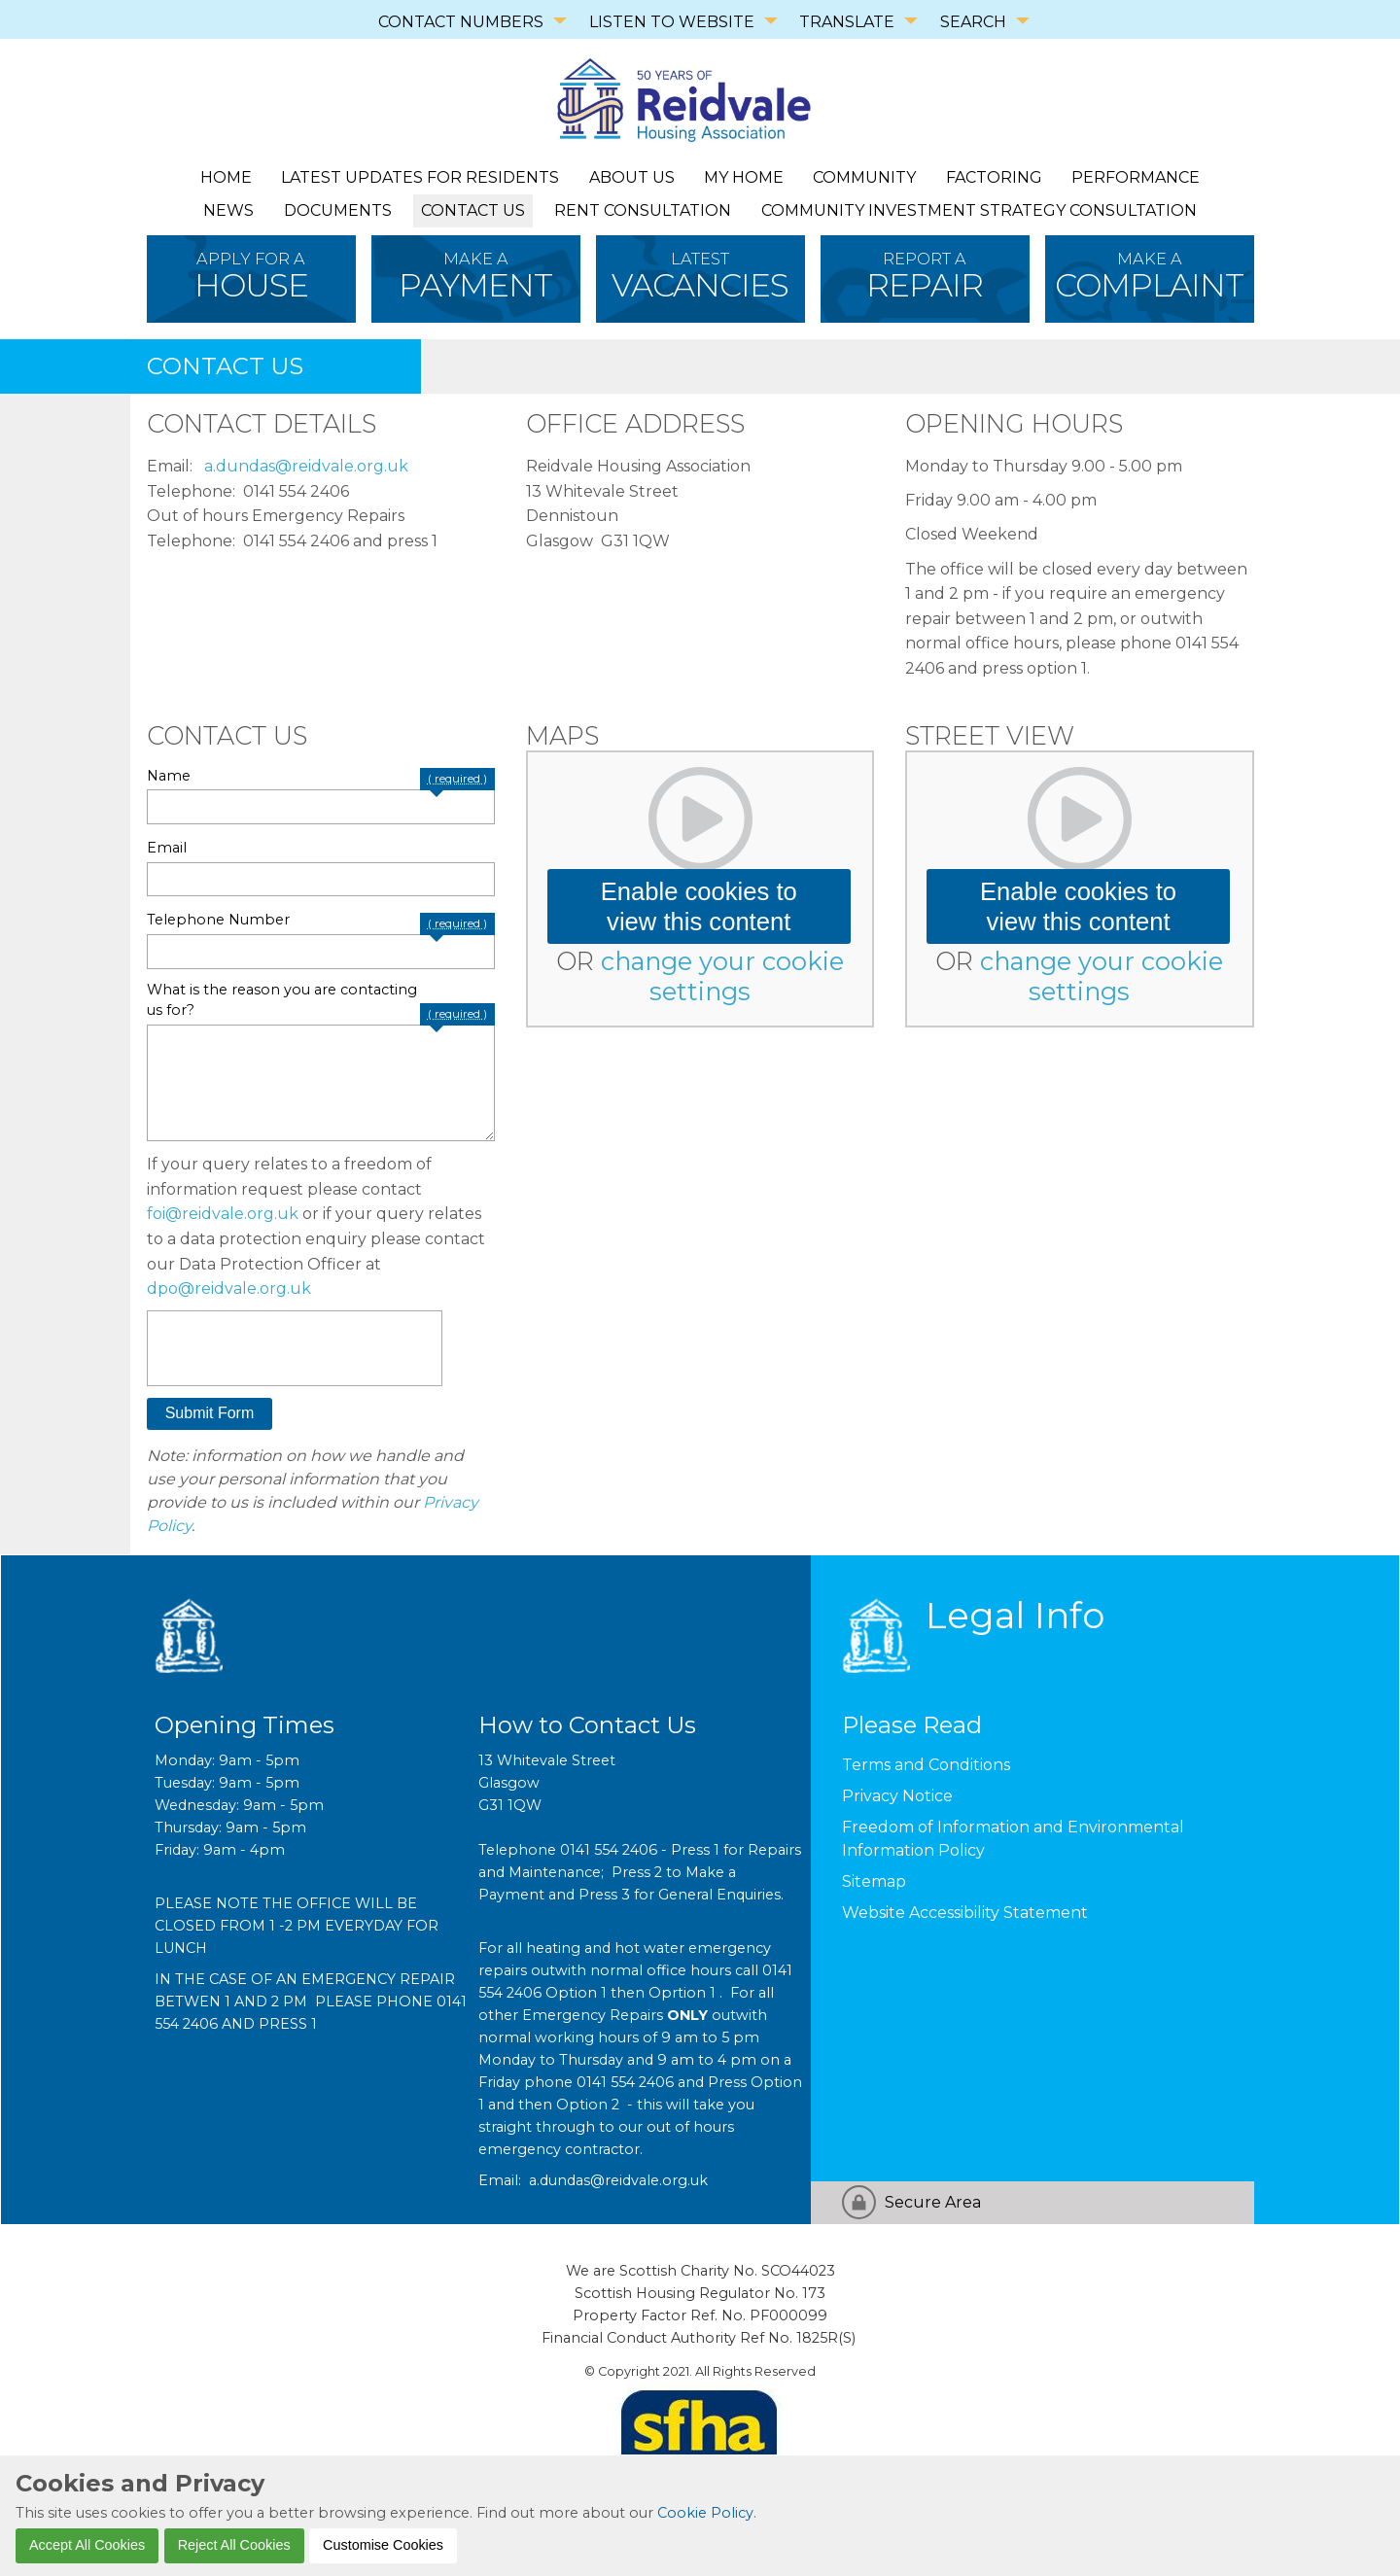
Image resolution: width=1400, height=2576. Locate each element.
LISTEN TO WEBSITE (671, 22)
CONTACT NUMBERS (460, 22)
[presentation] (294, 1348)
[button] (210, 1414)
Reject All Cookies (234, 2545)
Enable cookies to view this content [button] (699, 906)
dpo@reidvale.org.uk (229, 1288)
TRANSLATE (846, 22)
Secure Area (933, 2202)
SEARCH (973, 22)
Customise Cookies (383, 2545)
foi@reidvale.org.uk (222, 1213)
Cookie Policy (705, 2513)
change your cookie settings (722, 976)
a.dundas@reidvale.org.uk (306, 466)
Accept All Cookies (87, 2545)
